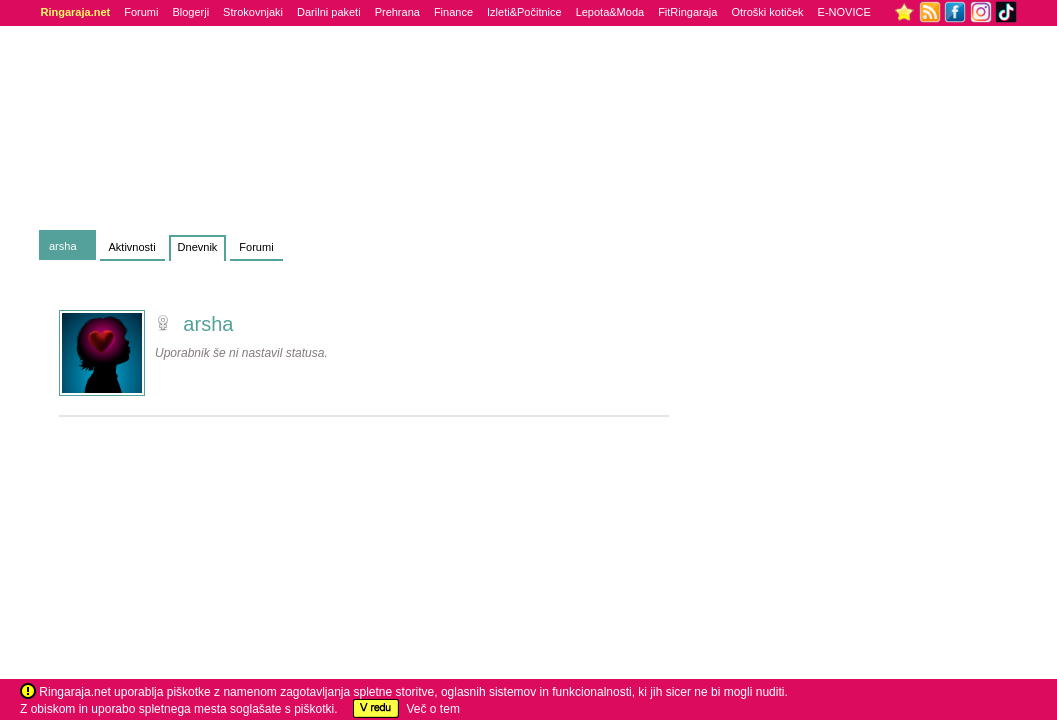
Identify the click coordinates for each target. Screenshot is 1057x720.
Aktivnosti (132, 247)
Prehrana (397, 12)
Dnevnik (198, 247)
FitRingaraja (687, 12)
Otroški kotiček (767, 12)
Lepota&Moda (610, 12)
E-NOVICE (844, 12)
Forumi (141, 12)
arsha (63, 246)
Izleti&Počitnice (524, 12)
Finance (453, 12)
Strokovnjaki (253, 12)
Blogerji (190, 12)
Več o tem (433, 709)
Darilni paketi (329, 12)
